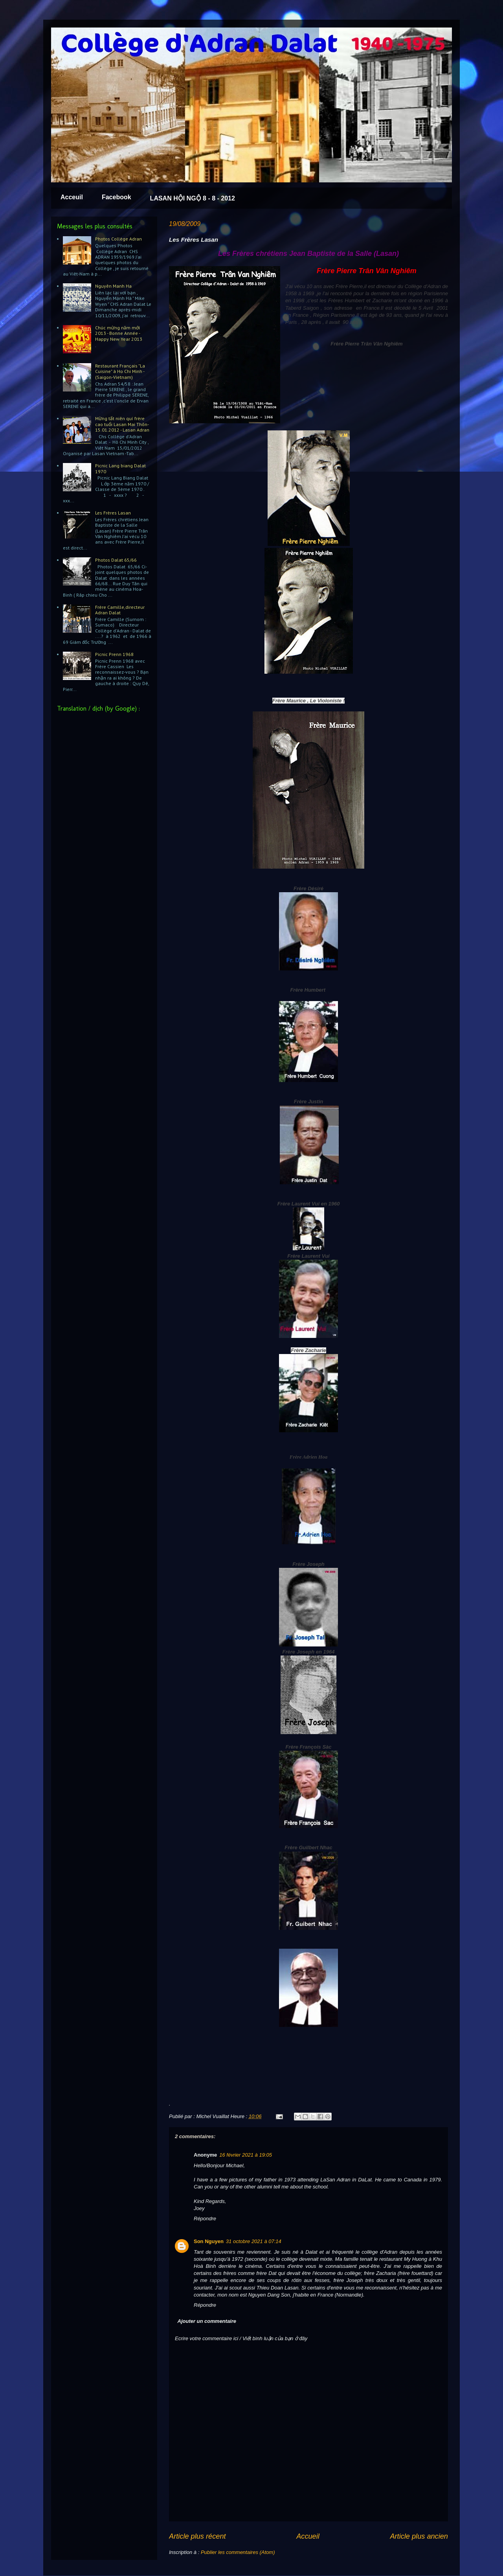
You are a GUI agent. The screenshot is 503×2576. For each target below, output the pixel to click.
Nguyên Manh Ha (113, 286)
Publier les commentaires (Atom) (238, 2552)
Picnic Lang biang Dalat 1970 (120, 468)
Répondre (205, 2218)
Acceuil (72, 197)
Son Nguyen (209, 2241)
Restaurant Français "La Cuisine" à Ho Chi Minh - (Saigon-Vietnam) (120, 371)
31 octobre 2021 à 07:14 (253, 2241)
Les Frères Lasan (113, 513)
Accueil (307, 2536)
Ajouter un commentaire (207, 2321)
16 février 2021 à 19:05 (245, 2155)
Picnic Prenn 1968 (114, 654)
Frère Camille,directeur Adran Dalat (120, 610)
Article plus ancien (419, 2536)
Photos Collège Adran (118, 239)
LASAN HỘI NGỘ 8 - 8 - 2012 (192, 198)
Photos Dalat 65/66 (116, 560)
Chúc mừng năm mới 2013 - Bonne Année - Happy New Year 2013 (118, 333)
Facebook (116, 197)
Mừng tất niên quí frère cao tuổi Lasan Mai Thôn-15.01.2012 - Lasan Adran (122, 424)
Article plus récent (197, 2536)
